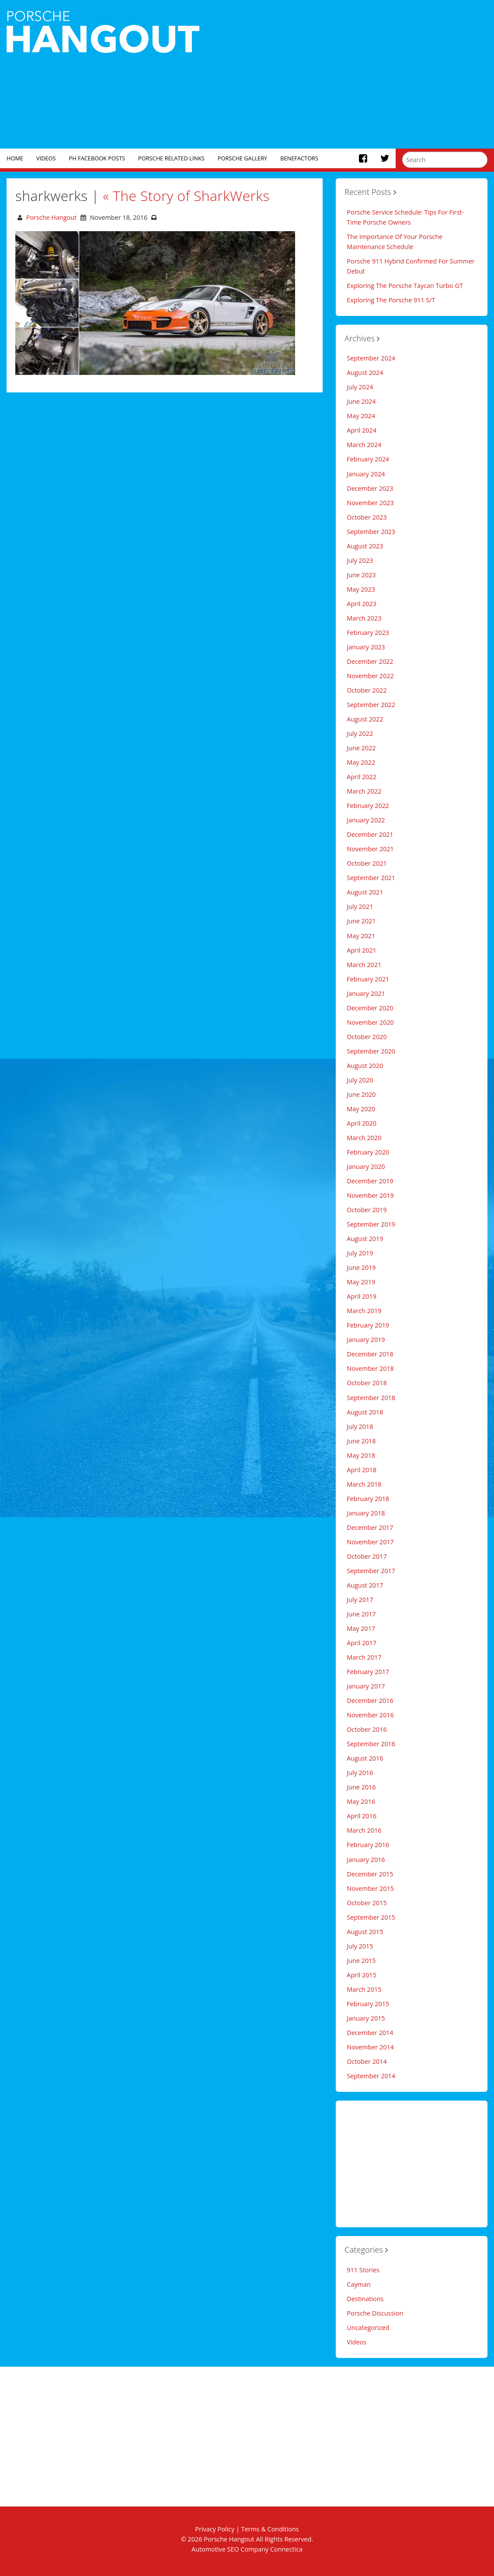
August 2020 (365, 1065)
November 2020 (370, 1022)
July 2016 (360, 1772)
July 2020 (360, 1080)
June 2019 (361, 1267)
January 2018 (366, 1513)
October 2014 (366, 2061)
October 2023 (366, 517)
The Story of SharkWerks (186, 195)
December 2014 (370, 2032)
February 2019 (368, 1325)
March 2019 (364, 1311)
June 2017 (361, 1614)
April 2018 (361, 1470)
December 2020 (370, 1008)
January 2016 (366, 1859)
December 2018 (370, 1354)
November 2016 (370, 1715)
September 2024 (371, 358)
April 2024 (361, 430)
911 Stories (363, 2270)
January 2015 (366, 2018)
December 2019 (370, 1181)
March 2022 (364, 791)
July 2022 (360, 733)
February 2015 (368, 2004)
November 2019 (370, 1195)
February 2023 (368, 632)
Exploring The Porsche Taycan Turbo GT (405, 285)
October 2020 (366, 1037)
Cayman (358, 2284)
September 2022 (371, 704)
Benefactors (299, 158)
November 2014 (370, 2047)
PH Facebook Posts (97, 158)
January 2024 (366, 474)
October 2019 (366, 1210)
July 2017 (360, 1599)
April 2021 (361, 950)
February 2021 (368, 979)
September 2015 (371, 1917)
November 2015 (370, 1888)
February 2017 (368, 1672)
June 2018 (361, 1441)
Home (15, 158)
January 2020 (366, 1166)
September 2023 (371, 531)
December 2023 (370, 488)
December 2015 (370, 1874)
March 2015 (364, 1989)
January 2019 (366, 1339)
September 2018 (371, 1398)
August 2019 (365, 1238)
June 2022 (361, 748)
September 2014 (371, 2076)
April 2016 (361, 1816)
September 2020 (371, 1051)
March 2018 (364, 1484)
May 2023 (361, 589)
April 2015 (361, 1975)
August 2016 (365, 1758)
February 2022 (368, 805)
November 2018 (370, 1368)
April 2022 (361, 777)
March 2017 (364, 1657)
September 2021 (371, 878)
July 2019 (360, 1253)
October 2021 (366, 863)
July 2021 (360, 906)
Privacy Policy (214, 2529)
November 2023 (370, 503)
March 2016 (364, 1830)
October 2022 (366, 690)
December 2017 (370, 1527)
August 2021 (365, 892)
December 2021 (370, 834)
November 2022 (370, 676)
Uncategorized (368, 2327)
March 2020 (364, 1138)
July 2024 (360, 387)
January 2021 (366, 993)
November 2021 (370, 849)
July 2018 (360, 1426)
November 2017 (370, 1542)
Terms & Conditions (270, 2529)
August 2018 (365, 1412)
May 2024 (361, 416)
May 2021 (361, 936)
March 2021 (364, 964)
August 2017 (365, 1585)
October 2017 (366, 1556)
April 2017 (361, 1643)
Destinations (365, 2299)
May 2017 (361, 1628)
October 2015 (366, 1903)
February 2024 (368, 459)
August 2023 (365, 546)
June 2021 (361, 921)
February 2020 (368, 1152)
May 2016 (361, 1801)
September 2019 (371, 1224)
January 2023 (366, 647)
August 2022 (365, 719)
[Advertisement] (349, 74)
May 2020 (361, 1109)
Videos (46, 158)
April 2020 (361, 1123)
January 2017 (366, 1686)
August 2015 (365, 1932)
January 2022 (366, 820)
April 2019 (361, 1296)
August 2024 (365, 372)
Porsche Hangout (51, 217)
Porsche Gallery (242, 158)
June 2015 (361, 1960)
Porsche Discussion (375, 2313)
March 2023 (364, 618)
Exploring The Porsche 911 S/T (391, 300)
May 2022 (361, 762)
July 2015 (360, 1946)
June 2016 (361, 1787)
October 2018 (366, 1383)
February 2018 (368, 1498)
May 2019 (361, 1282)
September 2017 (371, 1571)
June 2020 (361, 1094)
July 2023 (360, 560)
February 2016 (368, 1845)
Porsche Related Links (171, 158)
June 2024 (361, 401)
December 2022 (370, 661)
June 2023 (361, 575)
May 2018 (361, 1455)
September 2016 (371, 1744)
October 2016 (366, 1729)
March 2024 (364, 444)
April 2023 (361, 604)
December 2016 (370, 1700)
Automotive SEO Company (229, 2549)
